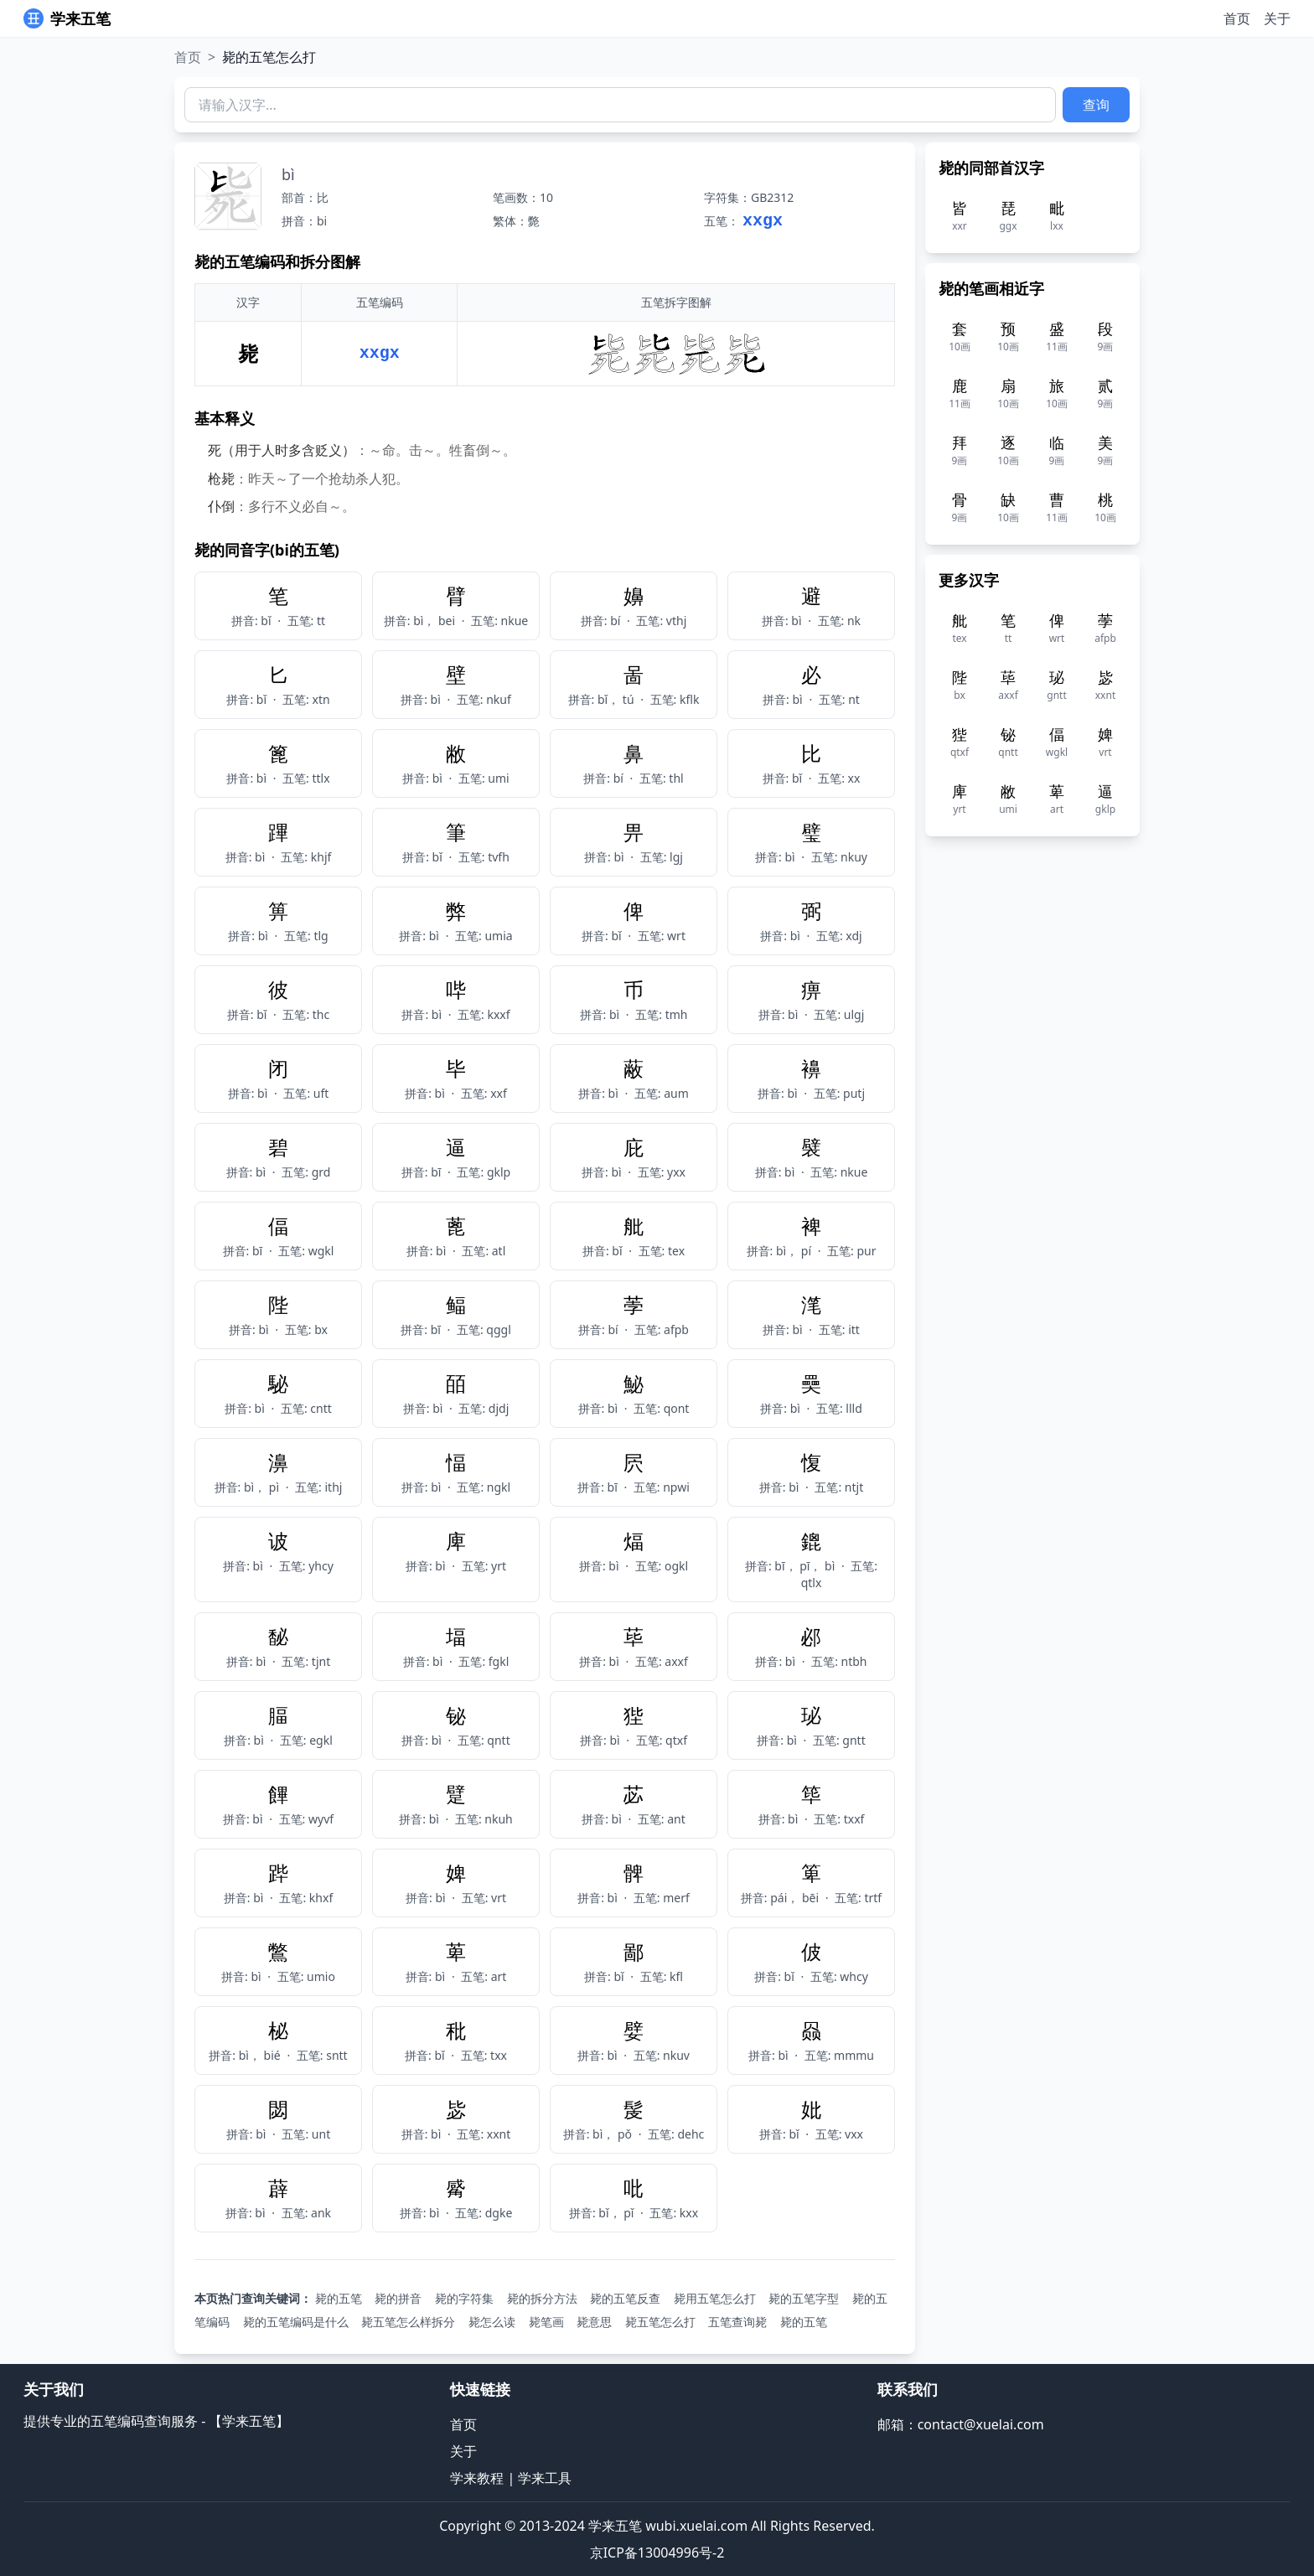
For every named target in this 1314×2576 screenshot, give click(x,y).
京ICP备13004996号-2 (657, 2552)
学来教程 (477, 2478)
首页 (1236, 18)
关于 (1277, 18)
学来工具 (545, 2478)
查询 (1096, 105)
